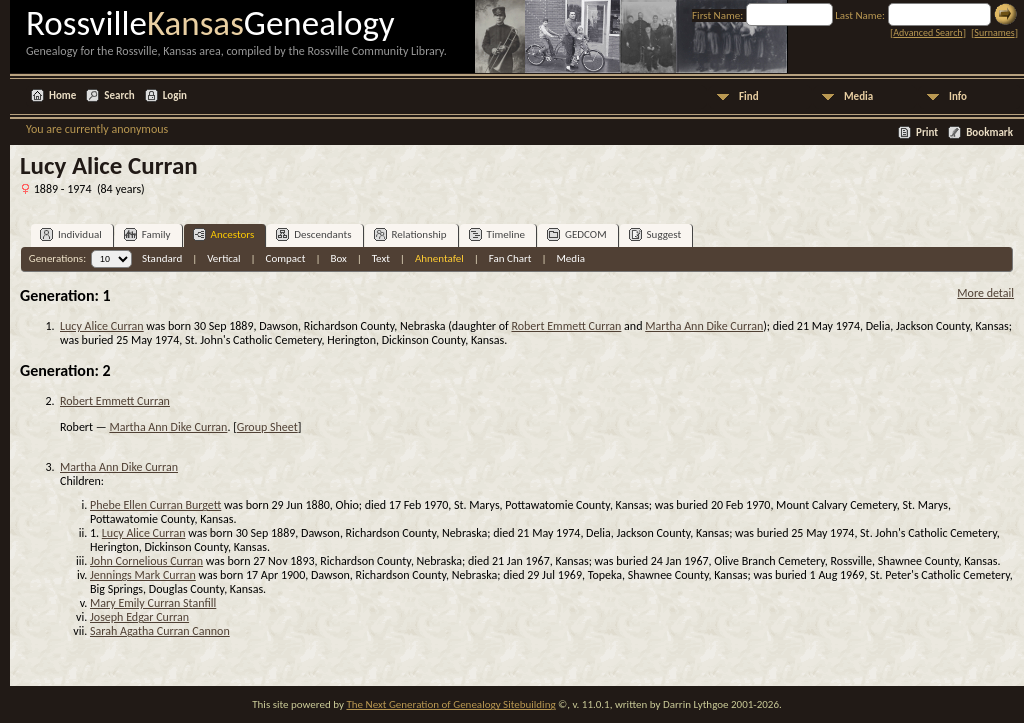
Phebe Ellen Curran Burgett (155, 505)
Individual (71, 234)
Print (927, 132)
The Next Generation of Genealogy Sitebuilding (450, 704)
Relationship (410, 234)
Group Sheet (267, 427)
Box (338, 258)
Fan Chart (510, 258)
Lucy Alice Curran (102, 326)
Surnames (994, 32)
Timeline (497, 234)
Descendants (313, 234)
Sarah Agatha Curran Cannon (160, 631)
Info (958, 96)
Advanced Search (927, 32)
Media (858, 96)
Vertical (223, 258)
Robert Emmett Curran (566, 326)
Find (749, 96)
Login (175, 95)
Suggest (655, 234)
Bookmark (989, 132)
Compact (286, 258)
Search (119, 95)
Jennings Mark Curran (143, 575)
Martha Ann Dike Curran (704, 326)
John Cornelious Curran (146, 561)
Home (62, 95)
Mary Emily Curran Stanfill (153, 603)
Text (381, 258)
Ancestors (224, 234)
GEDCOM (577, 234)
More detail (985, 293)
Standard (162, 258)
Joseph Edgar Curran (139, 617)
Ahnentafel (439, 258)
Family (147, 234)
